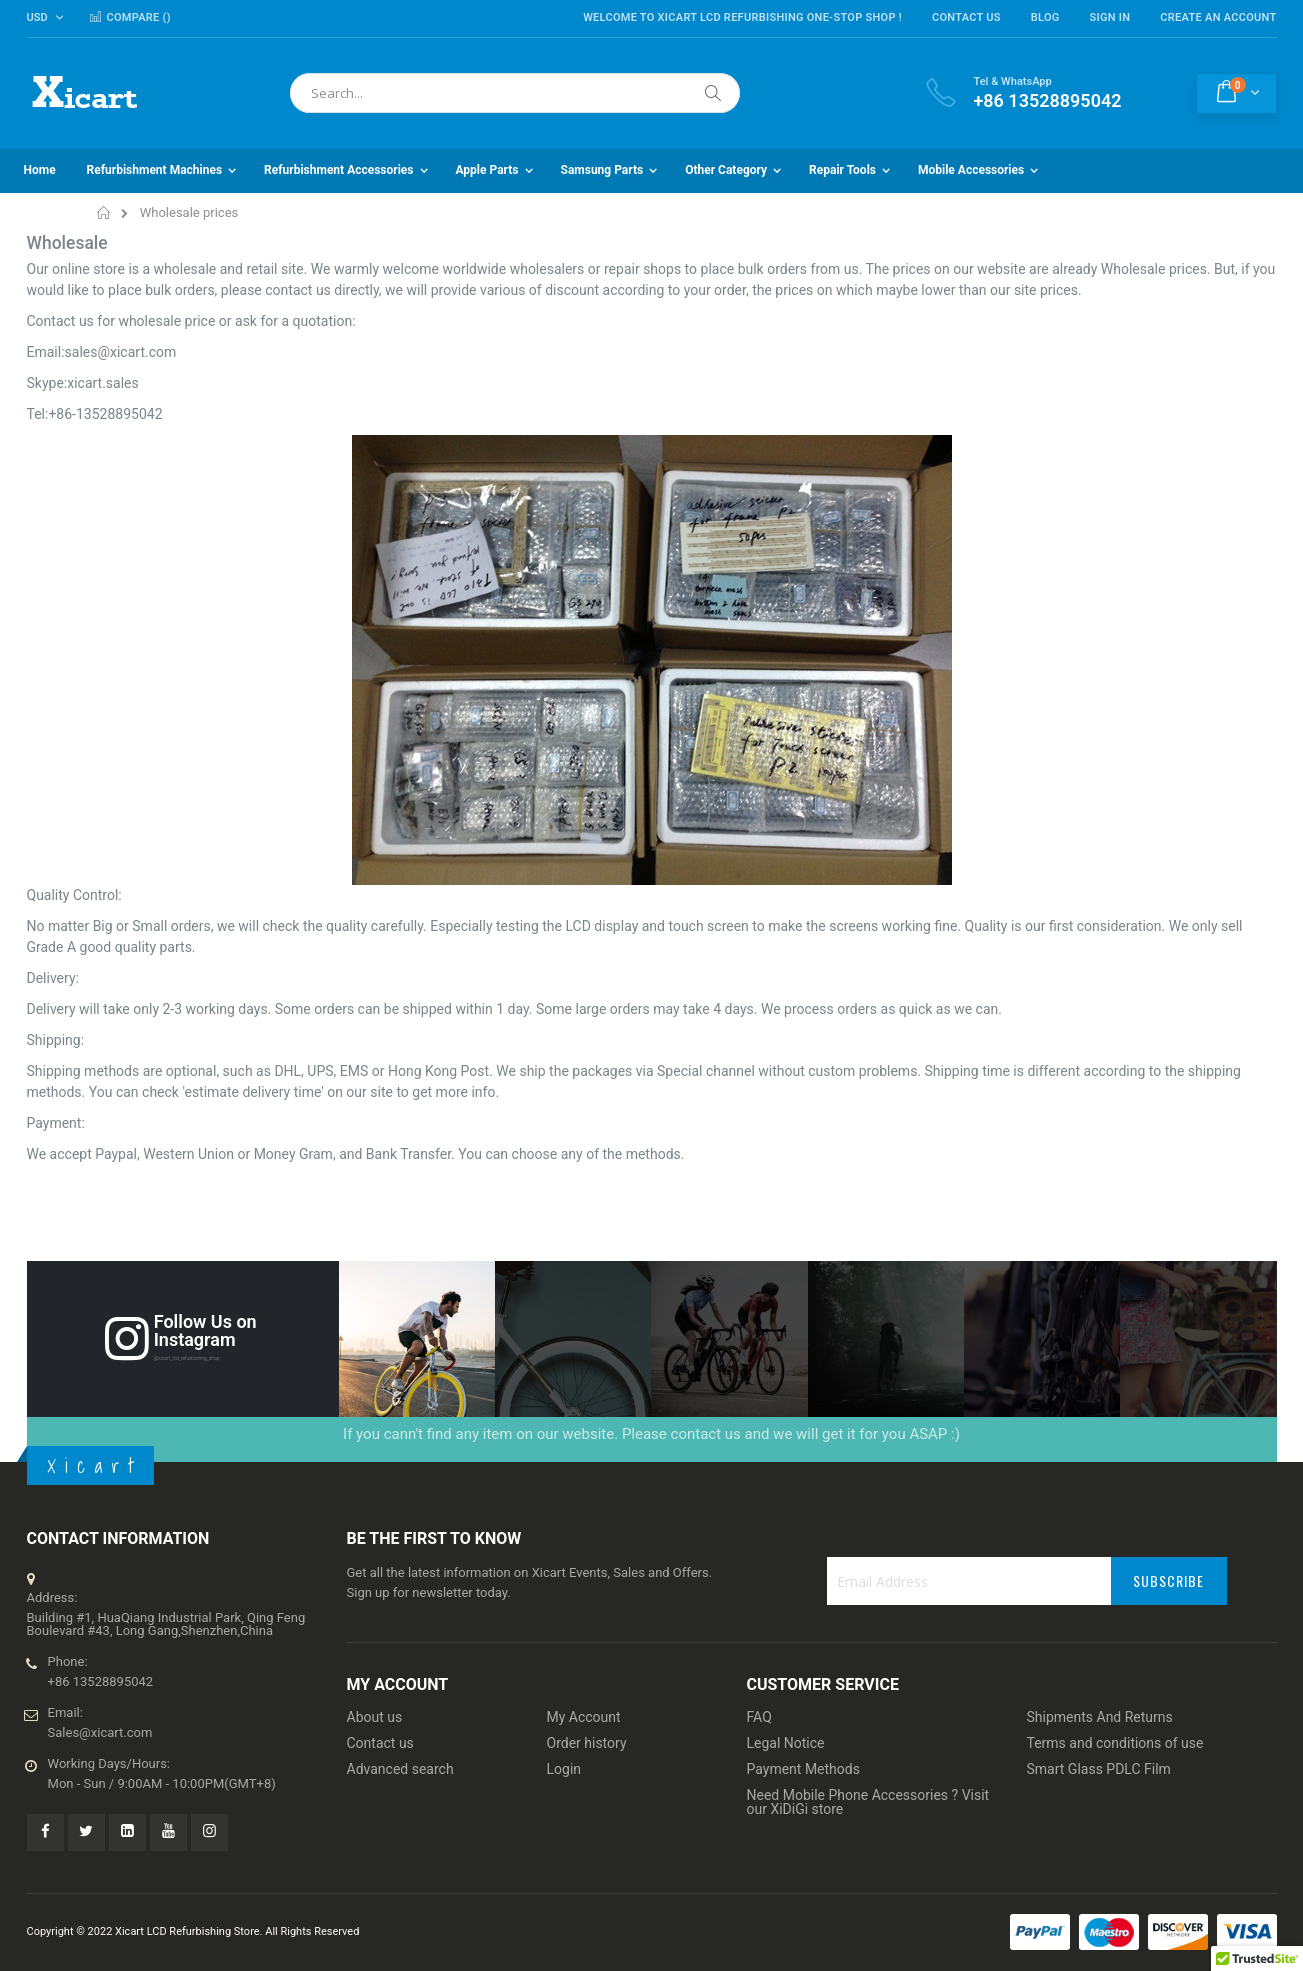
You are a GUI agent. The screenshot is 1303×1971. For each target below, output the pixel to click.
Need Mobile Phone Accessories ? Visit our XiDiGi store (868, 1802)
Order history (587, 1743)
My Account (584, 1717)
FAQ (759, 1717)
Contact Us (966, 17)
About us (375, 1717)
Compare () (129, 17)
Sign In (1110, 17)
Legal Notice (786, 1743)
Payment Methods (803, 1769)
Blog (1045, 17)
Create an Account (1218, 17)
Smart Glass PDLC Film (1099, 1769)
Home (104, 213)
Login (564, 1769)
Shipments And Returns (1100, 1717)
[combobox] (515, 93)
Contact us (380, 1743)
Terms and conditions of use (1115, 1743)
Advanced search (400, 1769)
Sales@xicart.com (100, 1732)
